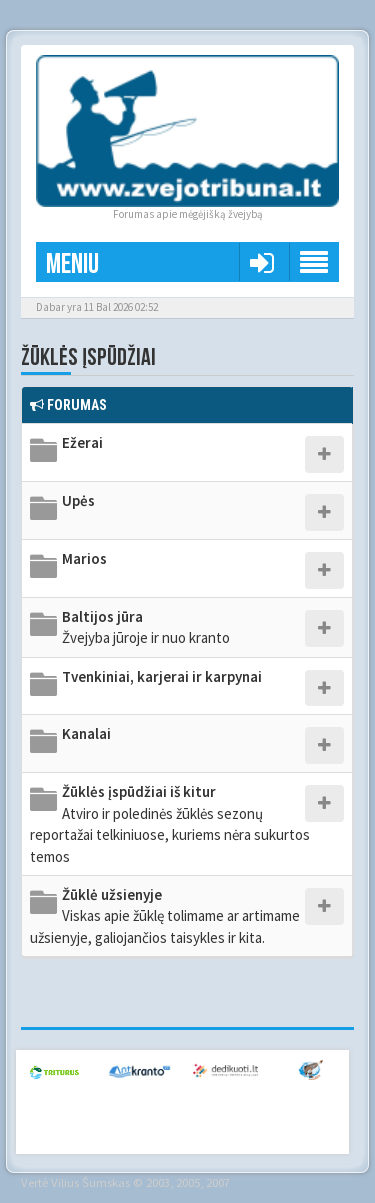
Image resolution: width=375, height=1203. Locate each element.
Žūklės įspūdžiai (88, 357)
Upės (78, 500)
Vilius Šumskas (90, 1182)
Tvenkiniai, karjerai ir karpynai (162, 676)
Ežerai (82, 442)
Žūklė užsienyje (165, 916)
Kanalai (86, 733)
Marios (84, 558)
